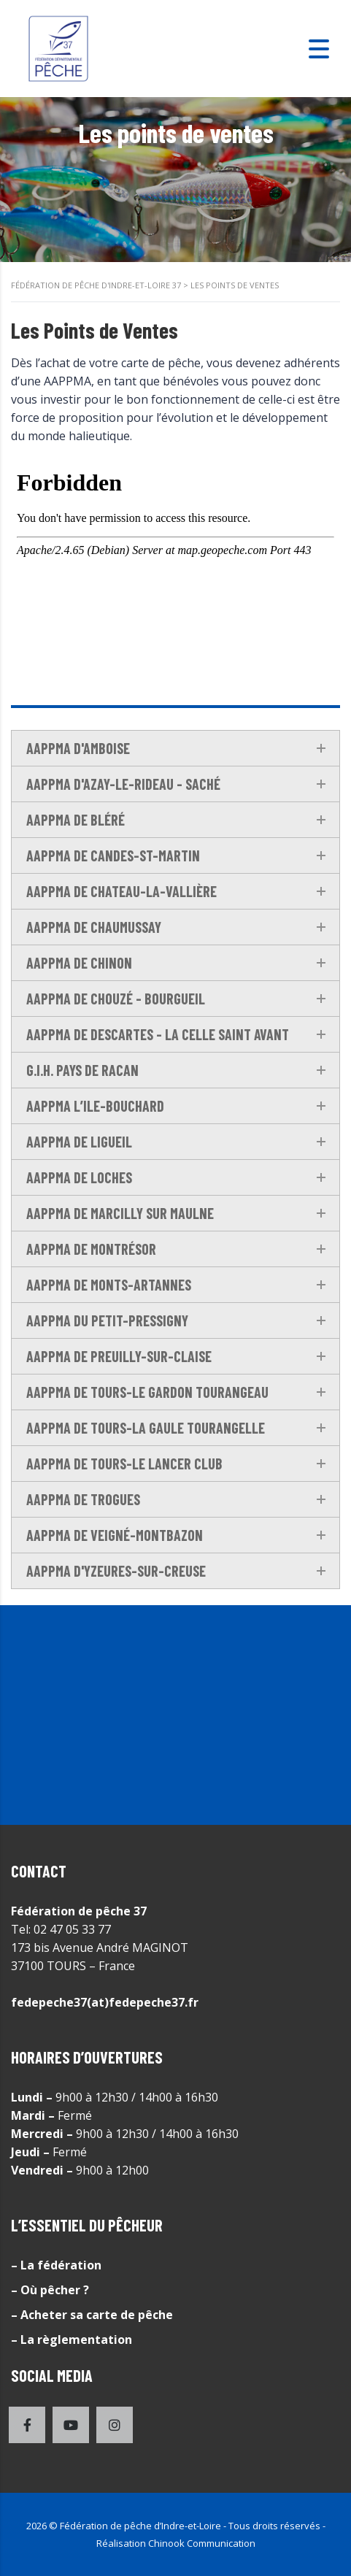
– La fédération (56, 2265)
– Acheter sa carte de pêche (92, 2315)
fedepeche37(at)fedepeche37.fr (104, 2002)
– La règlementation (71, 2339)
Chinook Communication (201, 2543)
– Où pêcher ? (50, 2290)
